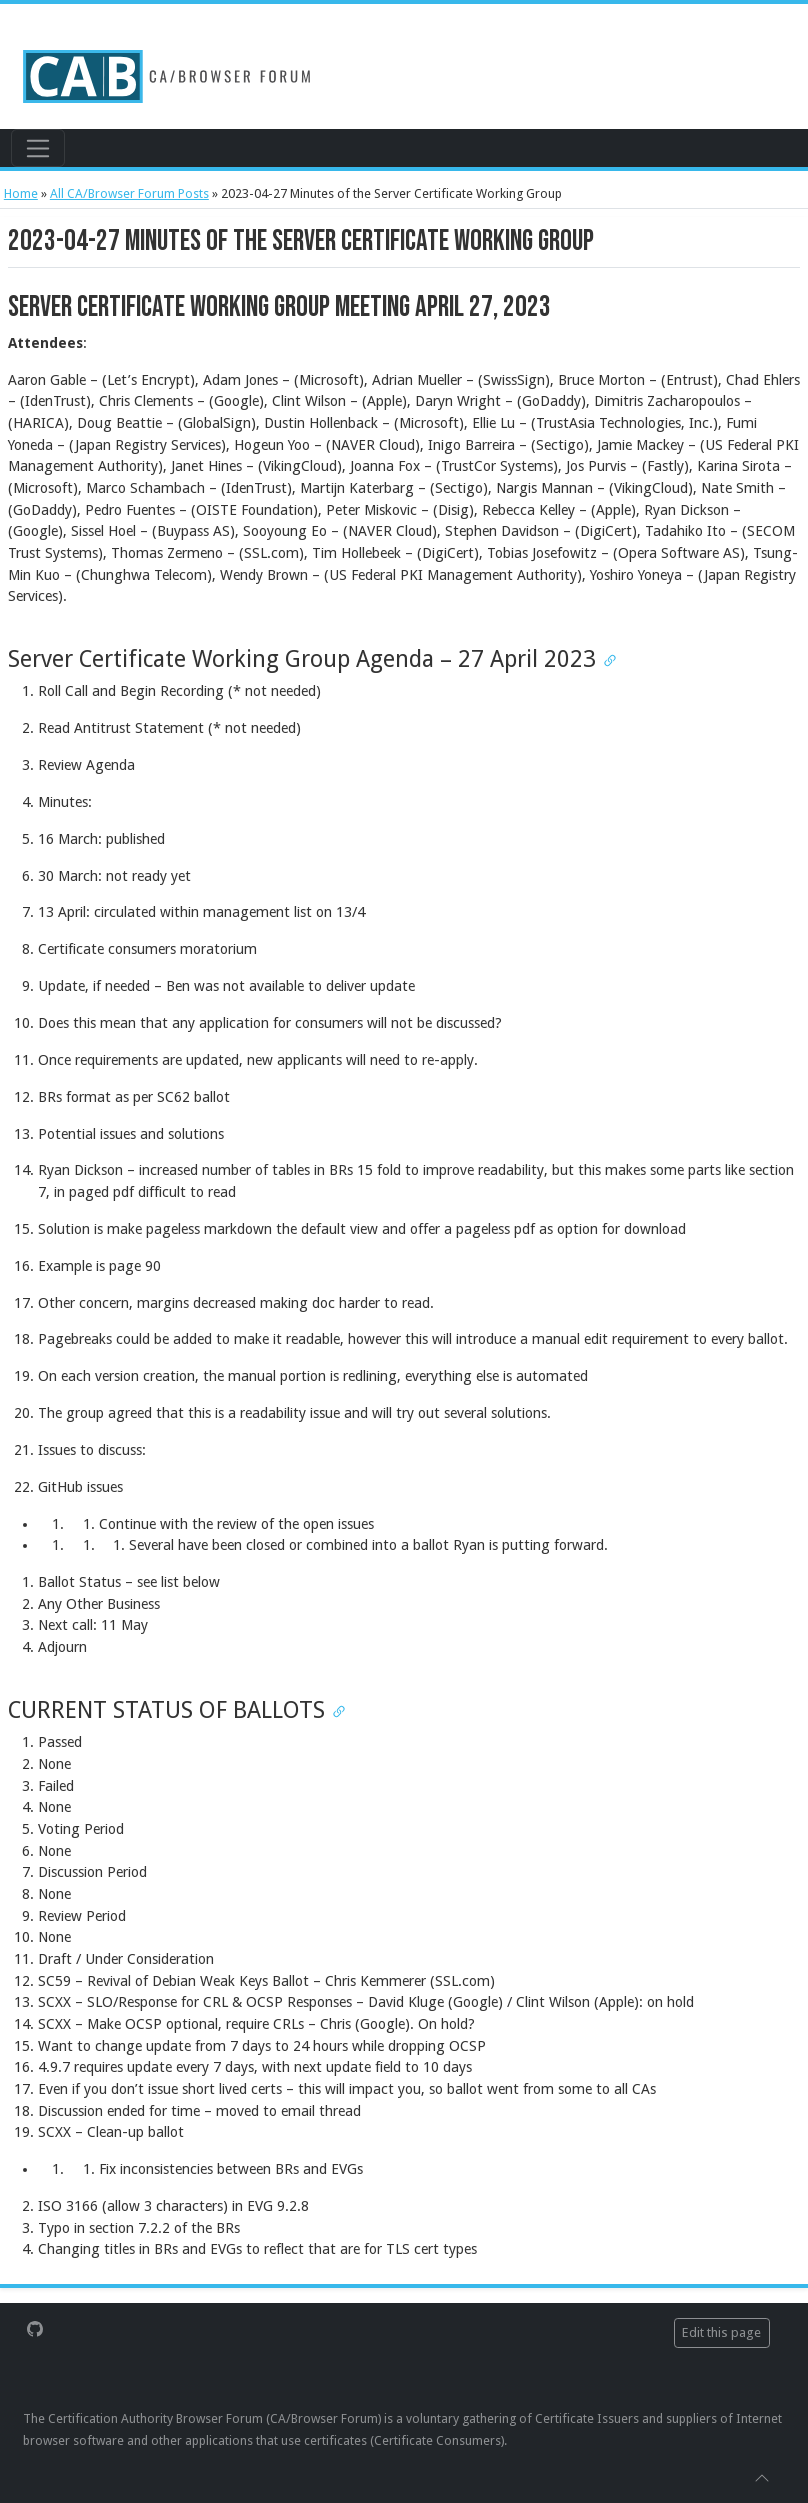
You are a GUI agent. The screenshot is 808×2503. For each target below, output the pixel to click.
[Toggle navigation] (37, 148)
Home (21, 193)
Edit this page (721, 2332)
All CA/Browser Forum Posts (129, 193)
